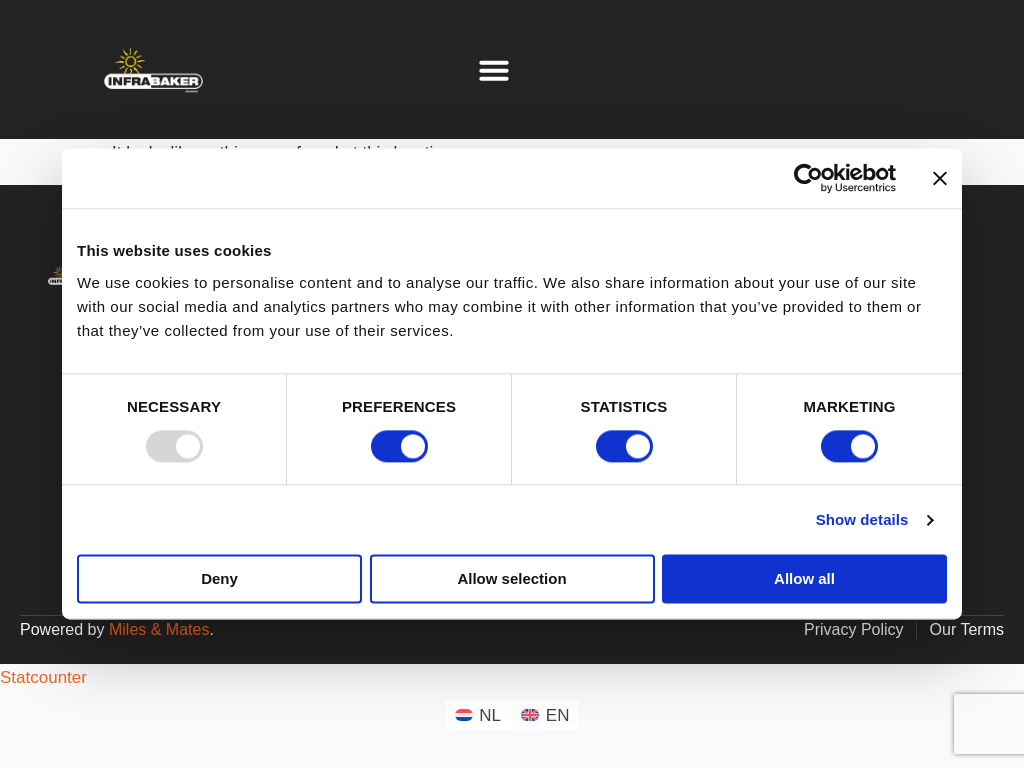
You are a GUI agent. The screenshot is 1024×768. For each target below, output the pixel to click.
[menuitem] (478, 714)
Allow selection (511, 579)
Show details (862, 519)
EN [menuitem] (558, 715)
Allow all (804, 579)
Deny (219, 579)
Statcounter (43, 677)
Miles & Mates (159, 629)
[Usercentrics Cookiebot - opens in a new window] (808, 178)
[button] (494, 70)
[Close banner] (940, 178)
